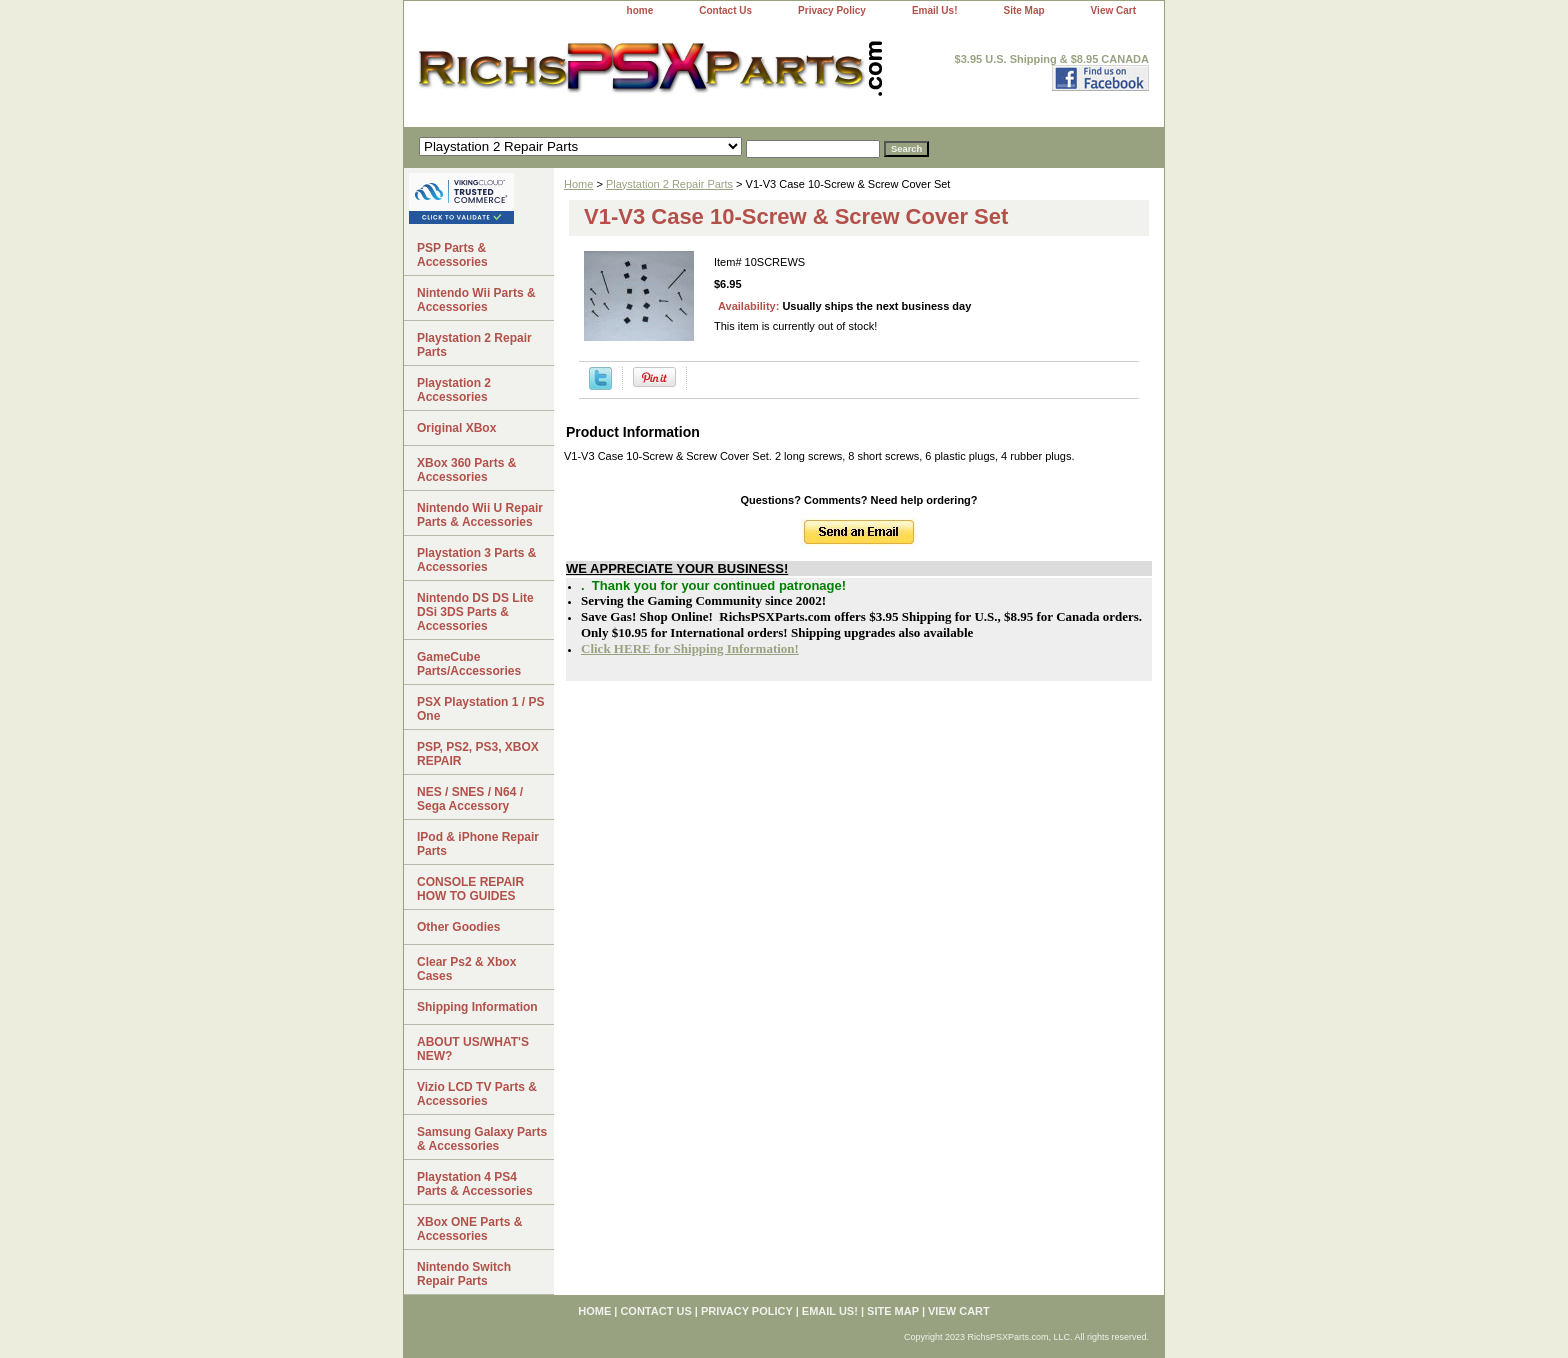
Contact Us (725, 10)
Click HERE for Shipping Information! (690, 648)
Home (578, 184)
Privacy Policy (832, 10)
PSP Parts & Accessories (452, 255)
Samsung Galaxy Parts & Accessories (482, 1139)
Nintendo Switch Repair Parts (464, 1274)
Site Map (1023, 10)
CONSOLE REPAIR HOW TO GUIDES (470, 889)
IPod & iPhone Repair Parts (478, 844)
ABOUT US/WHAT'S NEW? (473, 1049)
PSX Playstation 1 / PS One (480, 709)
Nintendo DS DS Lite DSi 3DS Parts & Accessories (475, 612)
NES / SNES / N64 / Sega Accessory (470, 799)
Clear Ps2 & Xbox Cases (466, 969)
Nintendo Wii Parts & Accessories (476, 300)
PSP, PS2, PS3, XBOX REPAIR (478, 754)
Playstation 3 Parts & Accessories (476, 560)
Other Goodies (458, 927)
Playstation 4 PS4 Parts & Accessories (475, 1184)
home (640, 10)
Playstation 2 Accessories (454, 390)
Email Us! (935, 10)
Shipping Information (477, 1007)
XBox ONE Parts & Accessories (469, 1229)
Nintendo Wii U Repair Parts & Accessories (480, 515)
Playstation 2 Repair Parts (669, 184)
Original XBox (456, 428)
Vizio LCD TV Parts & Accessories (477, 1094)
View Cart (1113, 10)
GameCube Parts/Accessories (469, 664)
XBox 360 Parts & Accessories (466, 470)
